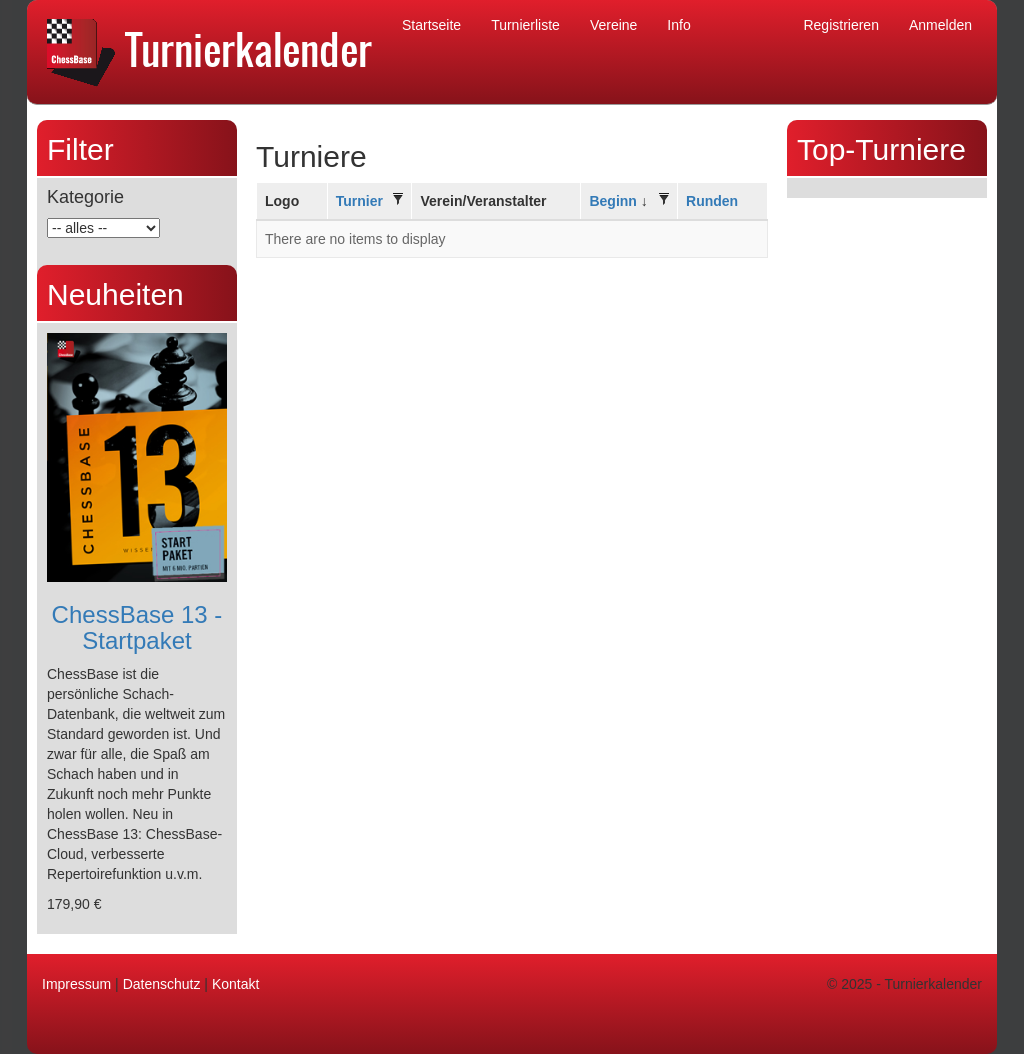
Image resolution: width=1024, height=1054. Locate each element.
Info (678, 25)
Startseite (431, 25)
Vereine (613, 25)
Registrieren (840, 25)
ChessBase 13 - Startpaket (137, 627)
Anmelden (940, 25)
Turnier (359, 201)
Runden (712, 201)
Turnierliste (525, 25)
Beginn (612, 201)
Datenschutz (162, 984)
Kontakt (235, 984)
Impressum (76, 984)
